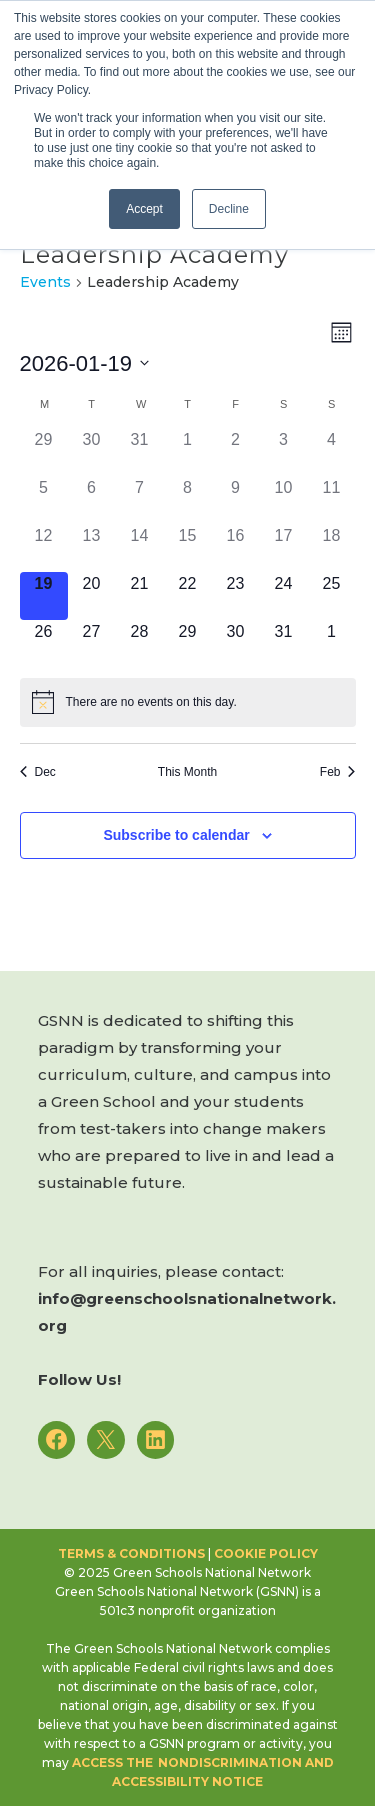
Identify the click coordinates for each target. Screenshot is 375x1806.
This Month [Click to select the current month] (187, 772)
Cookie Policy (266, 1553)
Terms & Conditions (131, 1553)
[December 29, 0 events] (44, 452)
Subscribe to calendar (176, 835)
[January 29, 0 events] (188, 644)
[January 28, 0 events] (140, 644)
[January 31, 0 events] (284, 644)
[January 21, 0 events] (140, 596)
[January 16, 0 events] (236, 548)
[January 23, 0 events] (236, 596)
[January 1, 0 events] (188, 452)
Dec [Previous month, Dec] (38, 772)
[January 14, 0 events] (140, 548)
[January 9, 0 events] (236, 500)
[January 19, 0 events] (44, 596)
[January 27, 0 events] (92, 644)
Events (45, 282)
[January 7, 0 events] (140, 500)
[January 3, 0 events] (284, 452)
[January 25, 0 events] (332, 596)
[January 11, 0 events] (332, 500)
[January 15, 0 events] (188, 548)
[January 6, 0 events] (92, 500)
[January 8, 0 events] (188, 500)
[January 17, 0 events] (284, 548)
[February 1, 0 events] (332, 644)
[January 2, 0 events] (236, 452)
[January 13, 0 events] (92, 548)
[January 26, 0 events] (44, 644)
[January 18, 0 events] (332, 548)
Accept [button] (144, 209)
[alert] (188, 702)
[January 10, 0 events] (284, 500)
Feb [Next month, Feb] (338, 772)
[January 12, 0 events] (44, 548)
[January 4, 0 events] (332, 452)
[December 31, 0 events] (140, 452)
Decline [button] (229, 209)
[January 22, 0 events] (188, 596)
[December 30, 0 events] (92, 452)
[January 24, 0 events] (284, 596)
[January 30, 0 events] (236, 644)
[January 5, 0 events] (44, 500)
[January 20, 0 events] (92, 596)
